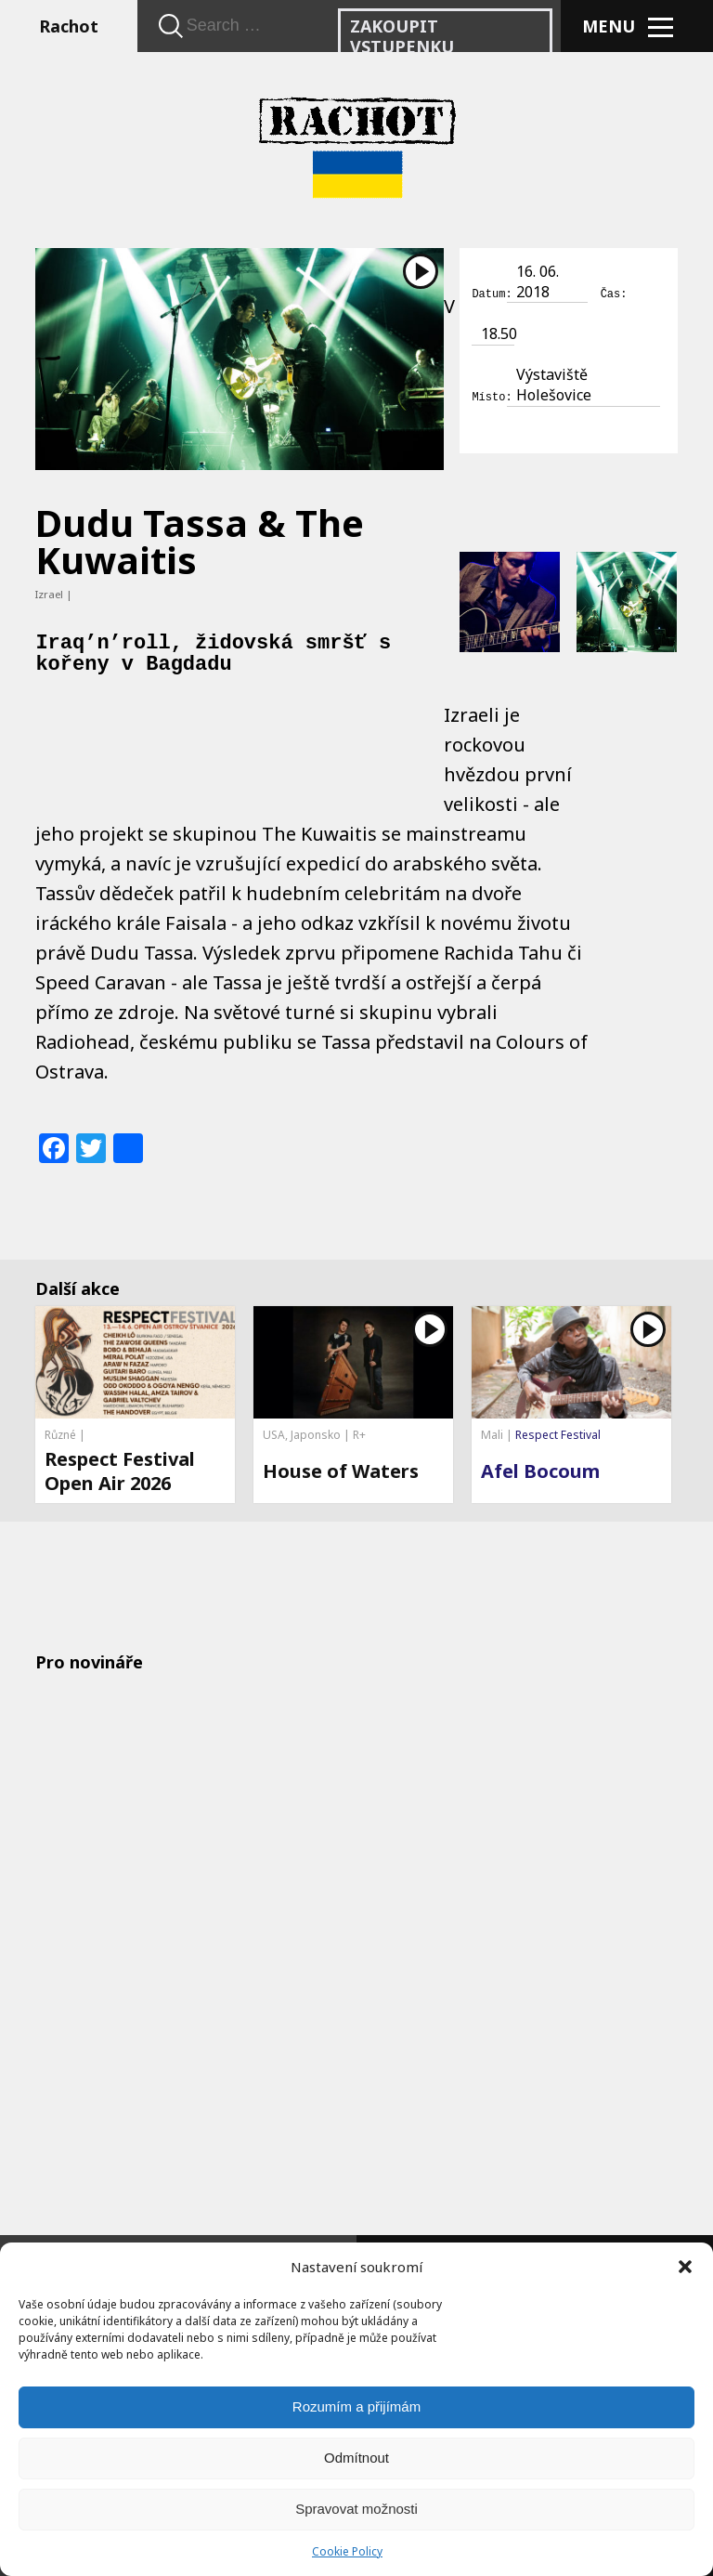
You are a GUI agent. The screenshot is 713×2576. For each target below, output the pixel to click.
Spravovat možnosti (356, 2509)
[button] (685, 2266)
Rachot (68, 26)
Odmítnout (356, 2457)
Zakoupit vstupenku (402, 36)
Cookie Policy (347, 2551)
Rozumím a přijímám (356, 2406)
